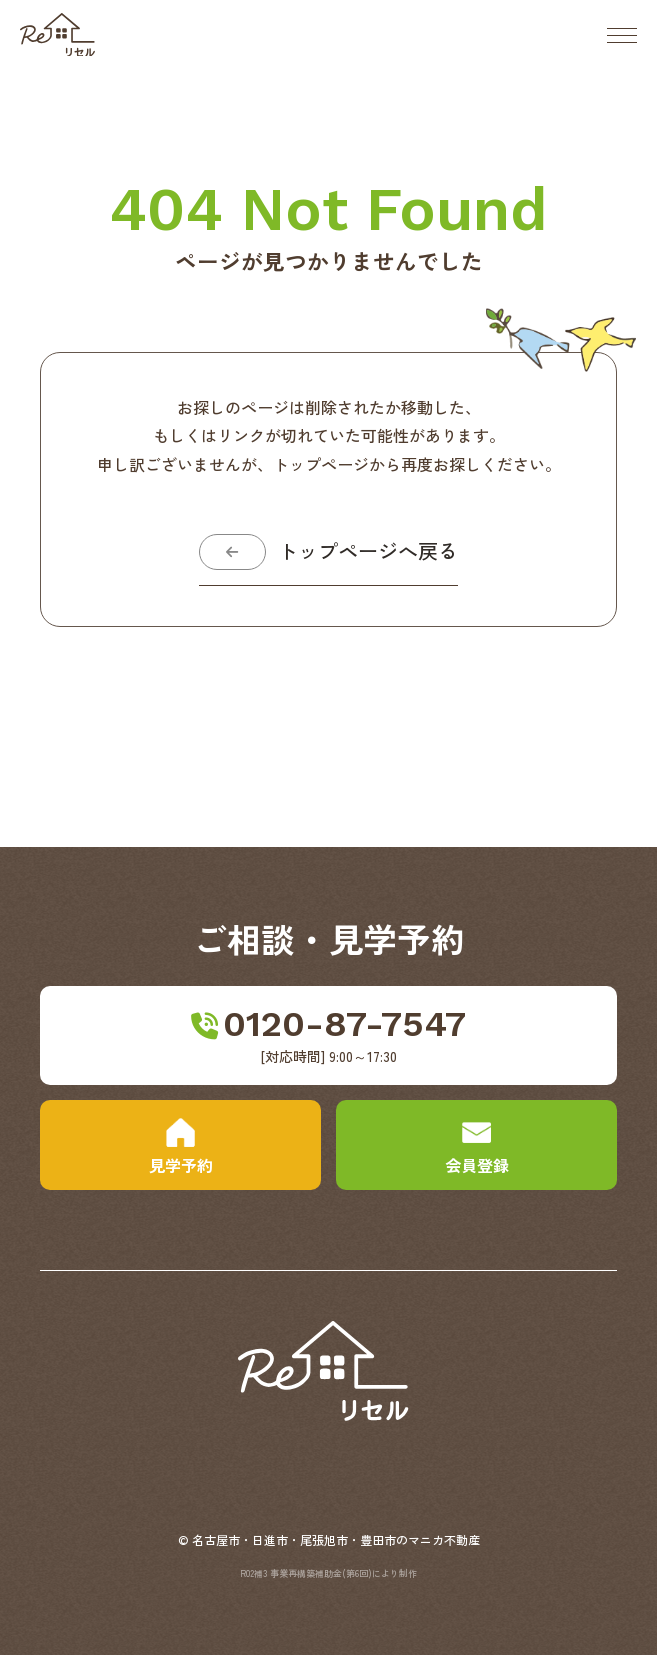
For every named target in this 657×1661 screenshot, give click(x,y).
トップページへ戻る (372, 555)
